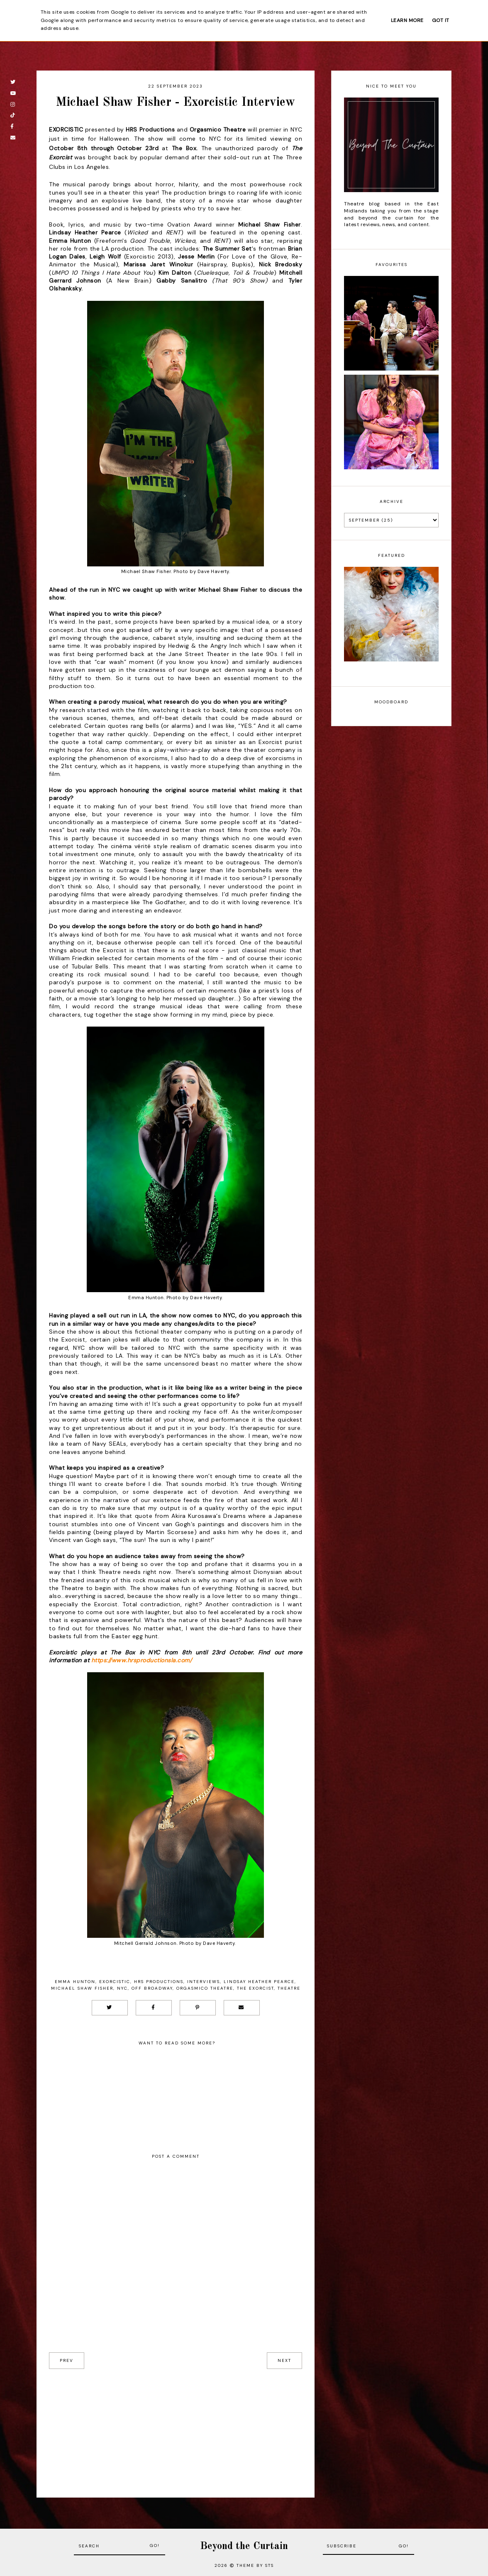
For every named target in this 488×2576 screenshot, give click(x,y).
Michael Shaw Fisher (82, 1988)
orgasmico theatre (204, 1988)
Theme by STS (255, 2565)
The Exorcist (255, 1988)
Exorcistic (114, 1981)
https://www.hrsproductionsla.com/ (141, 1660)
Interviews (203, 1981)
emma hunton (75, 1981)
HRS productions (158, 1981)
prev (66, 2360)
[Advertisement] (175, 2427)
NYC (122, 1988)
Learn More (407, 20)
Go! (155, 2545)
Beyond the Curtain (244, 2546)
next (284, 2360)
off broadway (152, 1988)
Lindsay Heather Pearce (259, 1981)
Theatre (289, 1988)
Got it (440, 20)
